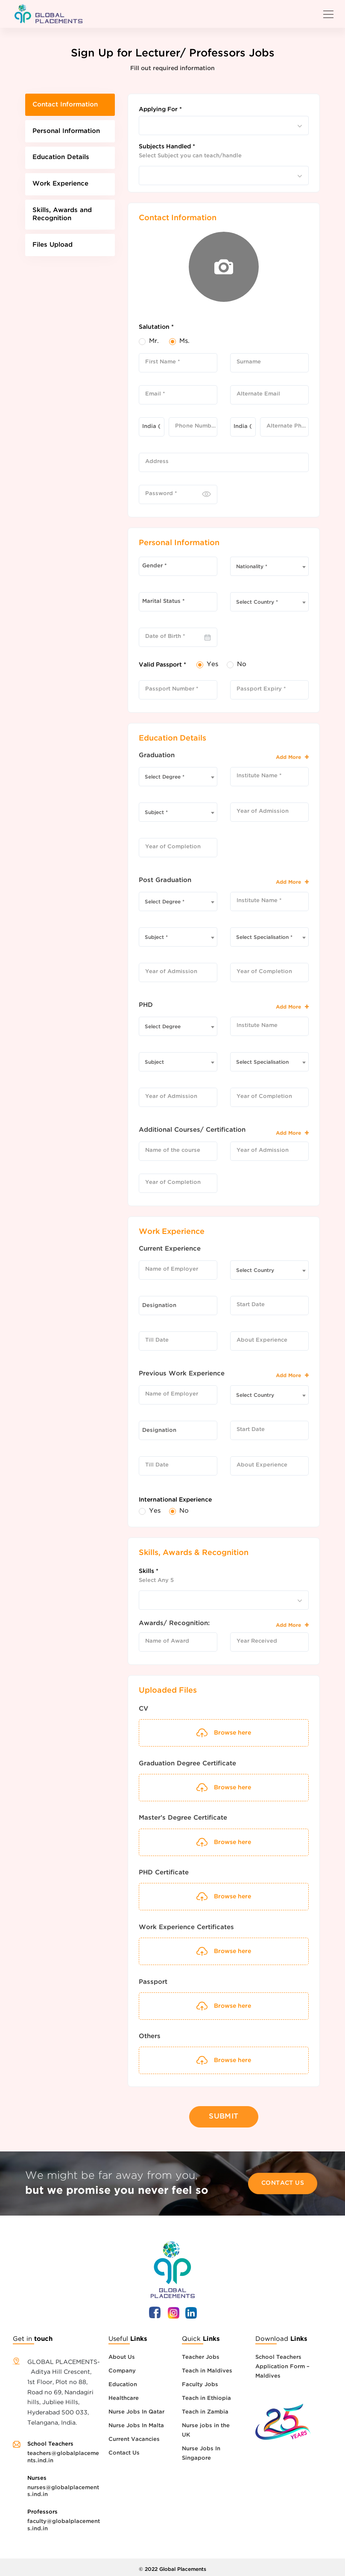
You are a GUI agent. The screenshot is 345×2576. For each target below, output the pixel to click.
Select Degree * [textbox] (164, 777)
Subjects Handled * (167, 146)
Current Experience (170, 1248)
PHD (146, 1005)
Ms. (184, 341)
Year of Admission (263, 811)
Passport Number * (172, 689)
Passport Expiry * (261, 689)
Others (150, 2036)
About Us (121, 2352)
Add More (292, 757)
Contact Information (67, 105)
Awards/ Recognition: (174, 1623)
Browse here (223, 1787)
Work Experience (62, 189)
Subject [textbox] (154, 1062)
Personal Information (69, 133)
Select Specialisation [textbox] (262, 1062)
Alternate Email (258, 394)
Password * (161, 493)
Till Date (157, 1340)
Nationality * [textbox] (251, 566)
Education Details (63, 161)
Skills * (148, 1571)
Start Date (251, 1304)
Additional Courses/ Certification (192, 1130)
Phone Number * (196, 426)
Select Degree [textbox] (163, 1026)
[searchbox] (145, 123)
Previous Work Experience (182, 1373)
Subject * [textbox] (156, 812)
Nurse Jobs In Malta (136, 2421)
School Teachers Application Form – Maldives (282, 2362)
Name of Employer (171, 1269)
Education (122, 2380)
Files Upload (54, 254)
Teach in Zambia (205, 2407)
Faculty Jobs (200, 2380)
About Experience (262, 1340)
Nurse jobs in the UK (206, 2426)
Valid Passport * (162, 664)
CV (143, 1708)
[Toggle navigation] (328, 14)
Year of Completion (173, 846)
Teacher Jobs (200, 2352)
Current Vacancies (134, 2434)
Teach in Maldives (207, 2366)
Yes (212, 664)
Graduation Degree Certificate (187, 1763)
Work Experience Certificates (186, 1927)
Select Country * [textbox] (257, 602)
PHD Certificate (164, 1872)
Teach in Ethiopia (206, 2393)
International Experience (175, 1499)
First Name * (162, 362)
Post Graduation (165, 880)
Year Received (257, 1641)
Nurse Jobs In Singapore (201, 2449)
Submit (224, 2114)
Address (157, 461)
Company (122, 2366)
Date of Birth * (165, 636)
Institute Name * (259, 775)
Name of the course (172, 1150)
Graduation (157, 755)
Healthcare (123, 2393)
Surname (249, 362)
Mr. (154, 341)
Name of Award (167, 1641)
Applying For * (160, 109)
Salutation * (156, 327)
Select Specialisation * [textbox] (264, 937)
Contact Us (282, 2178)
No (241, 664)
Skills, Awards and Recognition (64, 221)
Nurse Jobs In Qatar (136, 2407)
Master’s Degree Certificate (183, 1818)
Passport (153, 1982)
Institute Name (257, 1025)
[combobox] (224, 125)
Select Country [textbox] (255, 1270)
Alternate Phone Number (287, 426)
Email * (155, 394)
